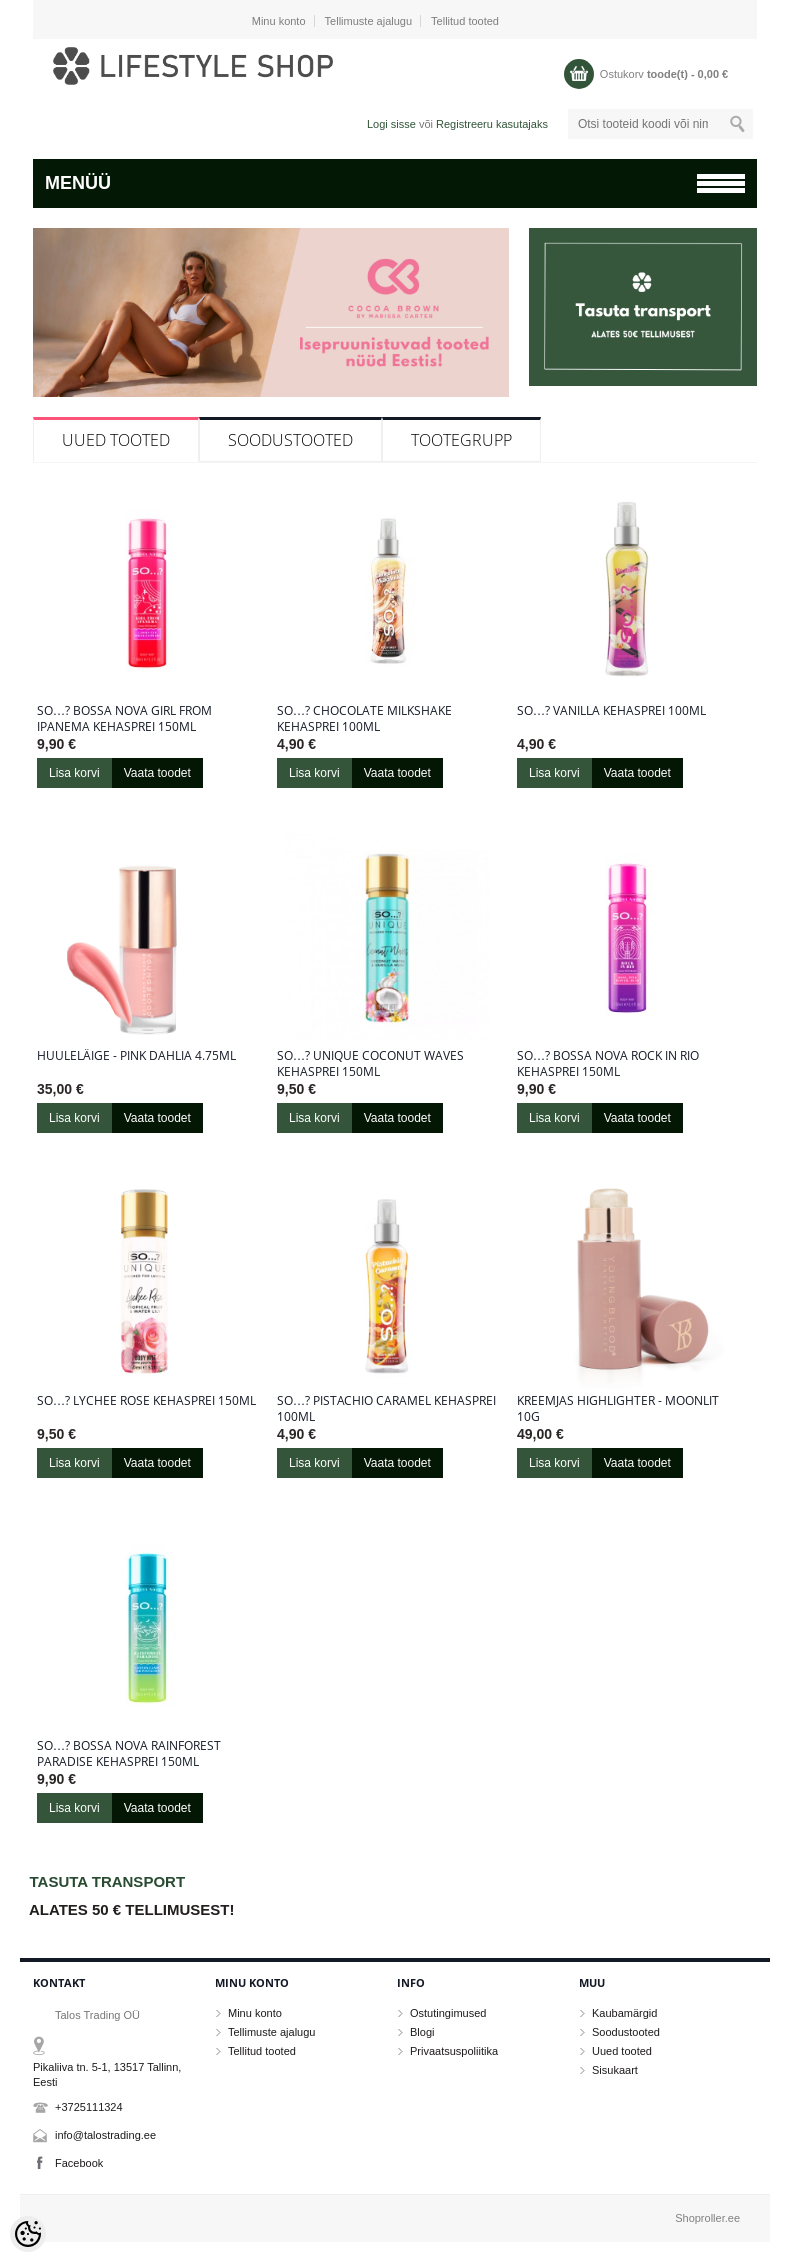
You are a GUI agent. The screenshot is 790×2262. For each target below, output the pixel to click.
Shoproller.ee (707, 2218)
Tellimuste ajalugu (368, 21)
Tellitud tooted (465, 21)
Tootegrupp (461, 440)
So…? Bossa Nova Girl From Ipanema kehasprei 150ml (124, 719)
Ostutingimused (448, 2013)
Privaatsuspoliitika (454, 2051)
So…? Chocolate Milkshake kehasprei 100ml (364, 719)
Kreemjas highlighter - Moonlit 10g (618, 1409)
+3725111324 (89, 2107)
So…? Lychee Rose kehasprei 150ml (146, 1401)
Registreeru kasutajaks (492, 124)
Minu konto (279, 21)
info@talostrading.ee (105, 2135)
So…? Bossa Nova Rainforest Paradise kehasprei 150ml (129, 1754)
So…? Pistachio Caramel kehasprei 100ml (386, 1409)
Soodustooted (290, 440)
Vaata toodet (157, 773)
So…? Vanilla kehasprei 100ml (611, 711)
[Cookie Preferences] (28, 2234)
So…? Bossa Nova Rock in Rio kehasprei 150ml (608, 1064)
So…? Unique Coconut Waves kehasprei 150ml (370, 1064)
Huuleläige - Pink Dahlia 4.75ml (136, 1056)
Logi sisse (391, 124)
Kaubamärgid (624, 2013)
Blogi (422, 2032)
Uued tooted (116, 440)
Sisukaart (615, 2070)
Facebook (79, 2163)
